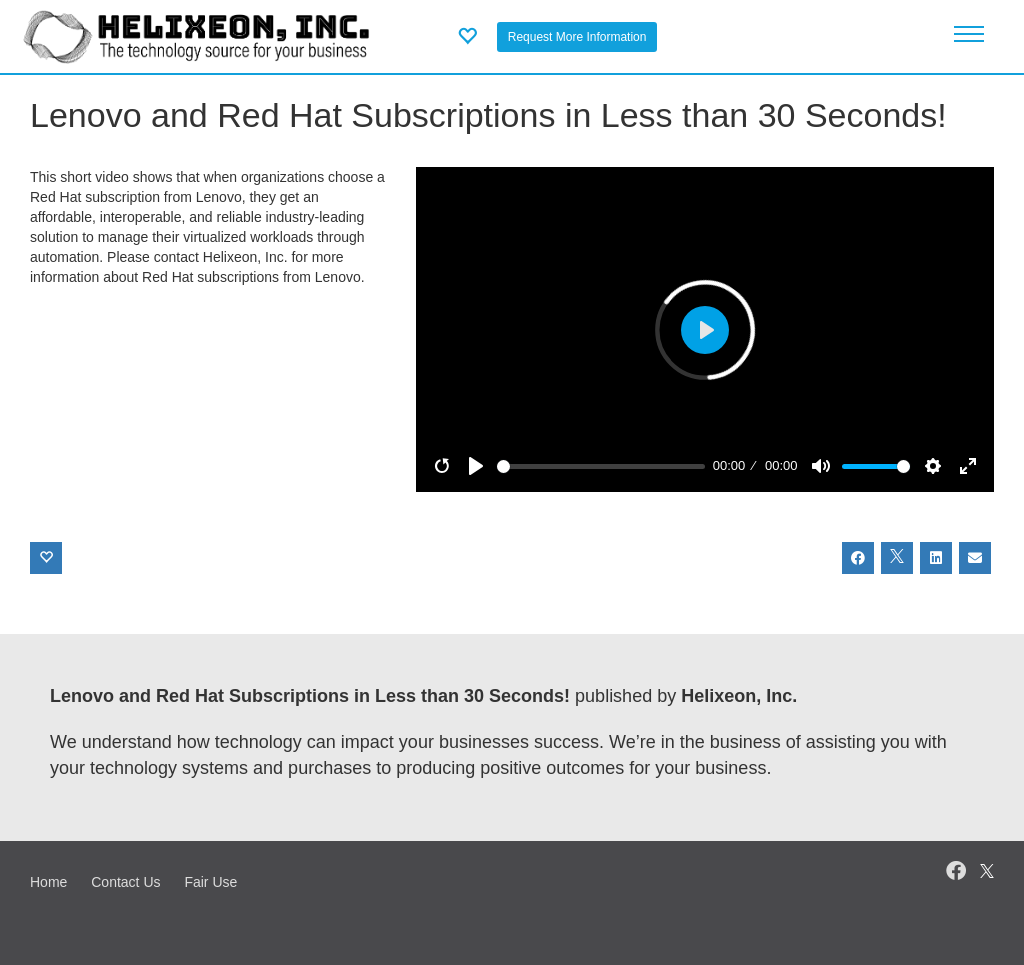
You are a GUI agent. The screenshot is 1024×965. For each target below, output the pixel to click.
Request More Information (577, 37)
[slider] (601, 466)
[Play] (476, 466)
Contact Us (125, 882)
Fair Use (210, 882)
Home (48, 882)
